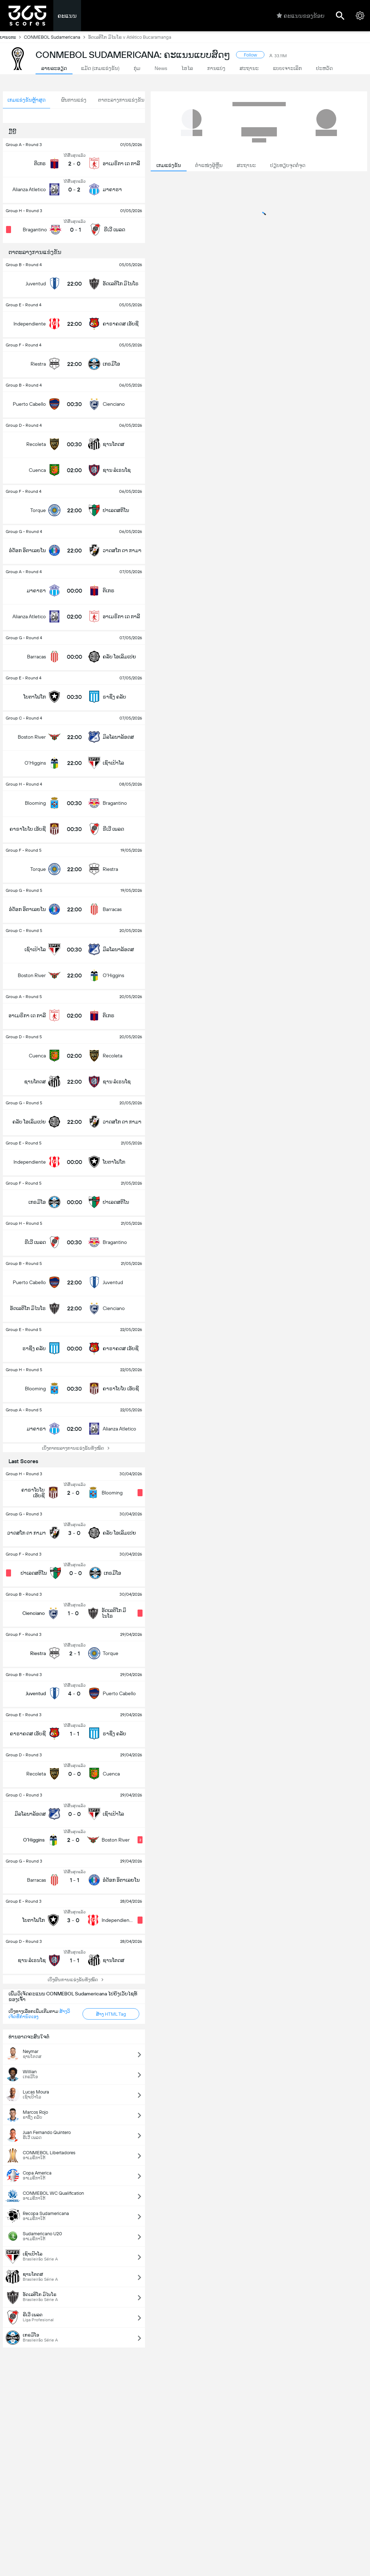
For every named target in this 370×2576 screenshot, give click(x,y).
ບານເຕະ (12, 37)
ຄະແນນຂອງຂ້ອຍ (301, 16)
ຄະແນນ (67, 15)
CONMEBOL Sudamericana (56, 37)
